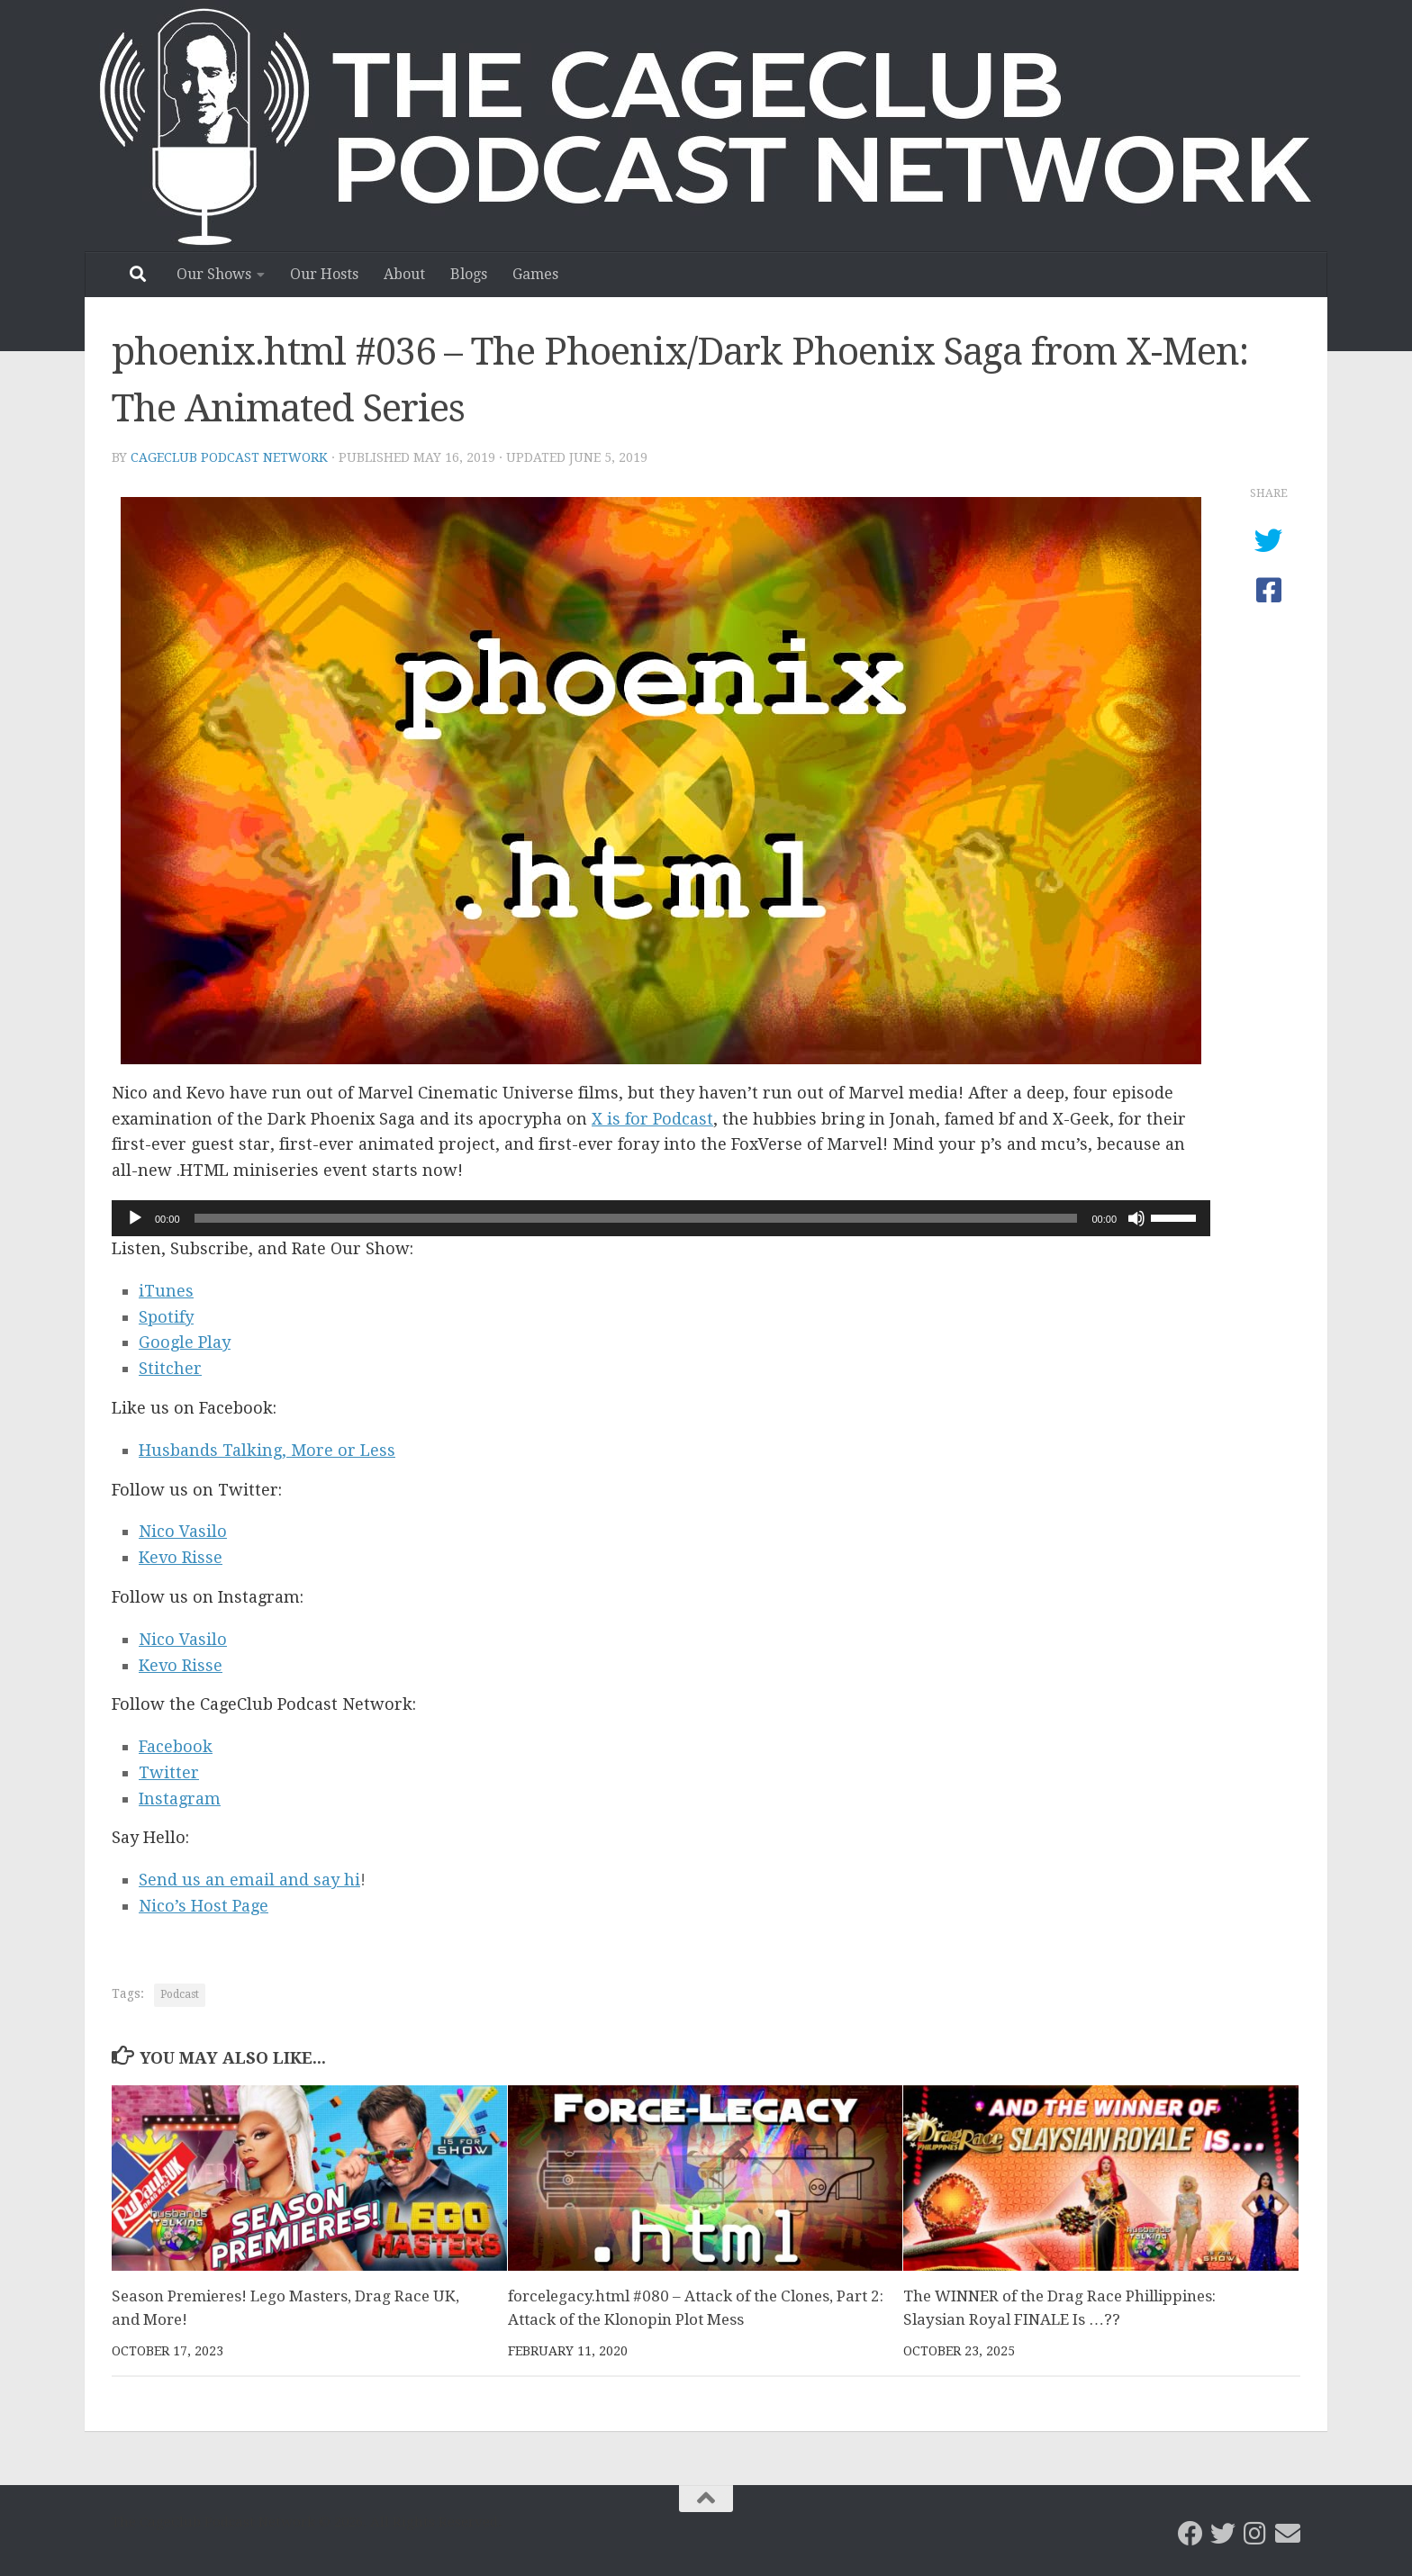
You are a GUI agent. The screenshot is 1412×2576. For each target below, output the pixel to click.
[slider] (636, 1218)
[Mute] (1136, 1218)
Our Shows (213, 274)
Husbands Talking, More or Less (267, 1450)
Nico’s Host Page (203, 1905)
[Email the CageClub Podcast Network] (1287, 2533)
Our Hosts (324, 274)
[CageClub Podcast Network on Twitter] (1223, 2533)
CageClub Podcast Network (229, 457)
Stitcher (170, 1368)
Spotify (166, 1316)
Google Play (185, 1342)
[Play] (135, 1218)
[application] (661, 1218)
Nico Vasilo (183, 1531)
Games (535, 274)
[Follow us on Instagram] (1255, 2533)
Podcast (179, 1994)
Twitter (169, 1772)
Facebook (176, 1746)
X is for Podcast (652, 1118)
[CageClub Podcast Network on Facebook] (1190, 2533)
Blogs (468, 274)
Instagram (180, 1798)
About (404, 274)
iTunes (166, 1290)
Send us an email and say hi (249, 1879)
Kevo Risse (180, 1557)
